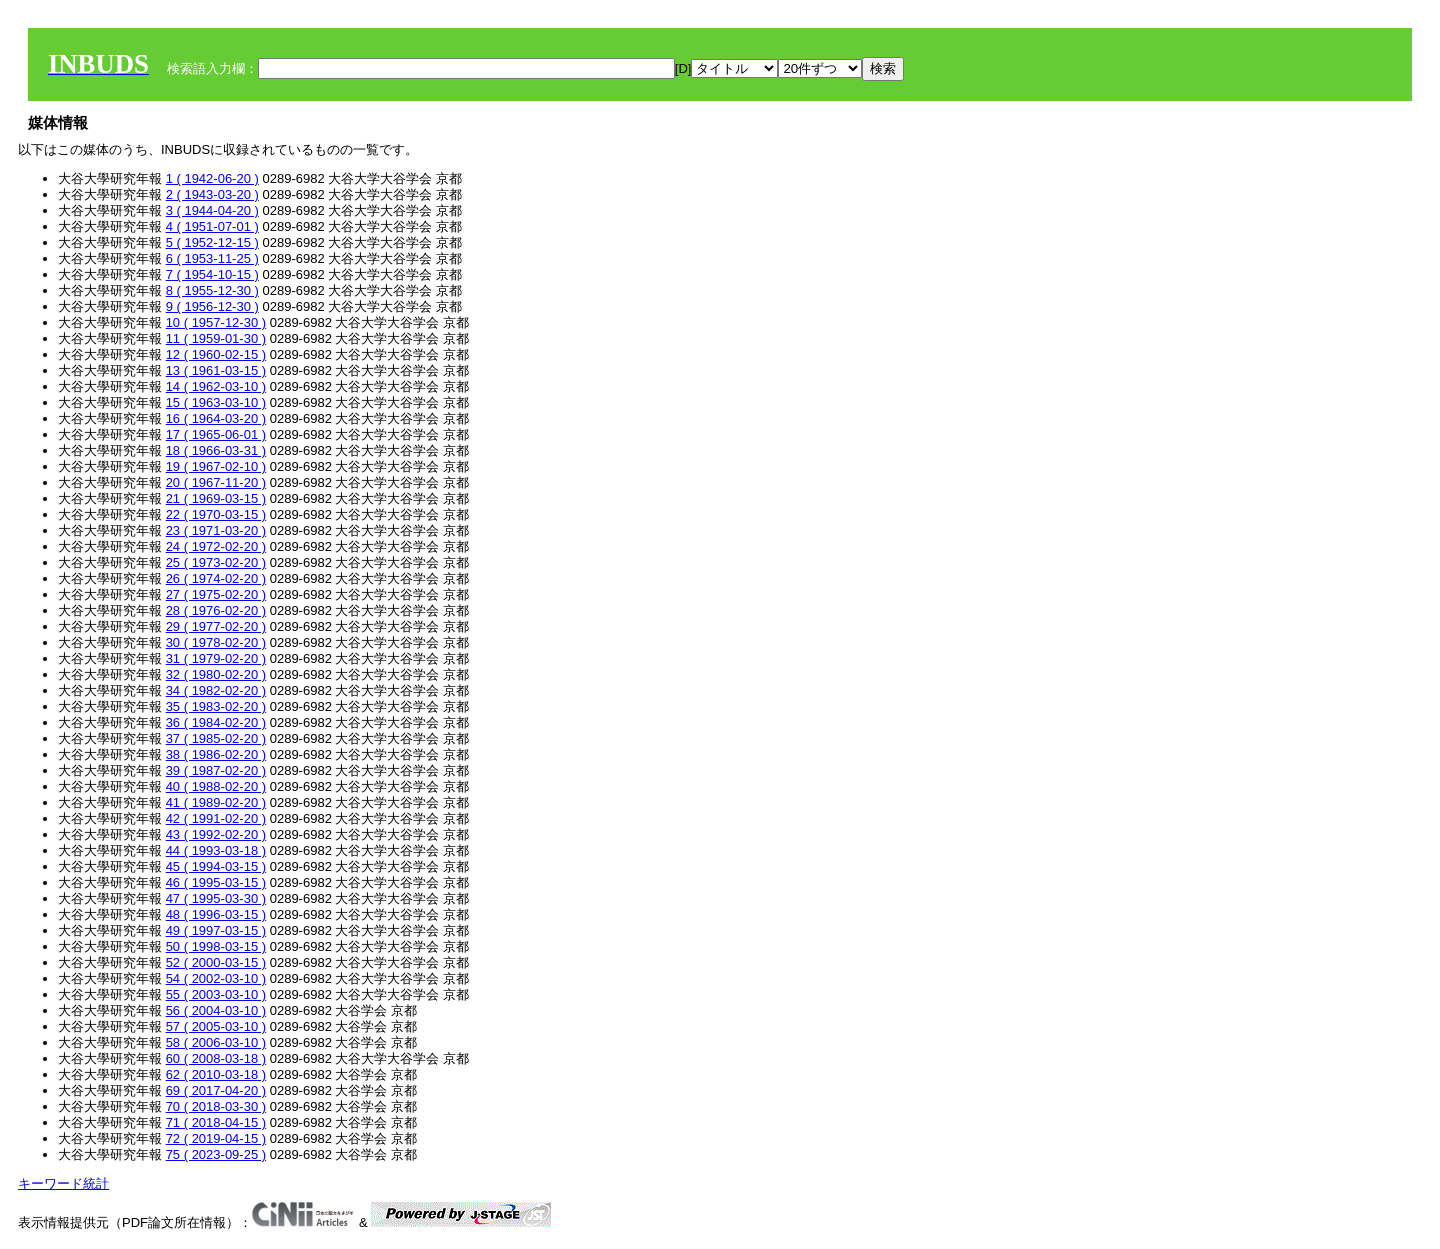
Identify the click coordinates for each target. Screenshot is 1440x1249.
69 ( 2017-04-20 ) (216, 1090)
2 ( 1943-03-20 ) (212, 194)
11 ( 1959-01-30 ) (216, 338)
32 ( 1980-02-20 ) (216, 674)
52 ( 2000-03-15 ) (216, 962)
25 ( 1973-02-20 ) (216, 562)
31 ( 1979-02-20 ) (216, 658)
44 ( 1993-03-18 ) (216, 850)
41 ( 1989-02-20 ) (216, 802)
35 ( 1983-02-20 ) (216, 706)
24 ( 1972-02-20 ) (216, 546)
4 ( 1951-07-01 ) (212, 226)
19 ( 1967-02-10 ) (216, 466)
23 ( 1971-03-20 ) (216, 530)
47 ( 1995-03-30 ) (216, 898)
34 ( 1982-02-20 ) (216, 690)
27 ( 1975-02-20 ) (216, 594)
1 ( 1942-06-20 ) (212, 178)
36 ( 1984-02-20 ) (216, 722)
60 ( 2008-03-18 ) (216, 1058)
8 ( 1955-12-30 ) (212, 290)
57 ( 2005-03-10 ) (216, 1026)
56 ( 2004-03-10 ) (216, 1010)
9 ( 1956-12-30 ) (212, 306)
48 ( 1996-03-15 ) (216, 914)
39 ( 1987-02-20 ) (216, 770)
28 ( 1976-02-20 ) (216, 610)
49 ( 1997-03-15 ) (216, 930)
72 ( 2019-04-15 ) (216, 1138)
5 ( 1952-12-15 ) (212, 242)
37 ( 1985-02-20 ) (216, 738)
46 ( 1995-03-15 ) (216, 882)
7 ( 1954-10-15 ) (212, 274)
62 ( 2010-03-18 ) (216, 1074)
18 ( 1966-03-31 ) (216, 450)
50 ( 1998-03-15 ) (216, 946)
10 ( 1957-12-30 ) (216, 322)
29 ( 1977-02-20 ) (216, 626)
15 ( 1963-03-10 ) (216, 402)
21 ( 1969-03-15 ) (216, 498)
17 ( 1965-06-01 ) (216, 434)
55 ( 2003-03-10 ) (216, 994)
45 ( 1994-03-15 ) (216, 866)
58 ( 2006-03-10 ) (216, 1042)
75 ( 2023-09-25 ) (216, 1154)
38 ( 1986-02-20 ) (216, 754)
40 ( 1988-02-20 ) (216, 786)
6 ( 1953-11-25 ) (212, 258)
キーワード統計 (63, 1183)
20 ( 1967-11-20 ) (216, 482)
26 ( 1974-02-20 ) (216, 578)
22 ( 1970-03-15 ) (216, 514)
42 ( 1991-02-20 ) (216, 818)
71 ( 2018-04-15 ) (216, 1122)
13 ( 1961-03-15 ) (216, 370)
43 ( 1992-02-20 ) (216, 834)
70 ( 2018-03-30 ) (216, 1106)
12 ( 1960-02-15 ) (216, 354)
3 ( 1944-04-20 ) (212, 210)
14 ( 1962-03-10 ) (216, 386)
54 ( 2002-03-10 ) (216, 978)
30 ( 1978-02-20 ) (216, 642)
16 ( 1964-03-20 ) (216, 418)
